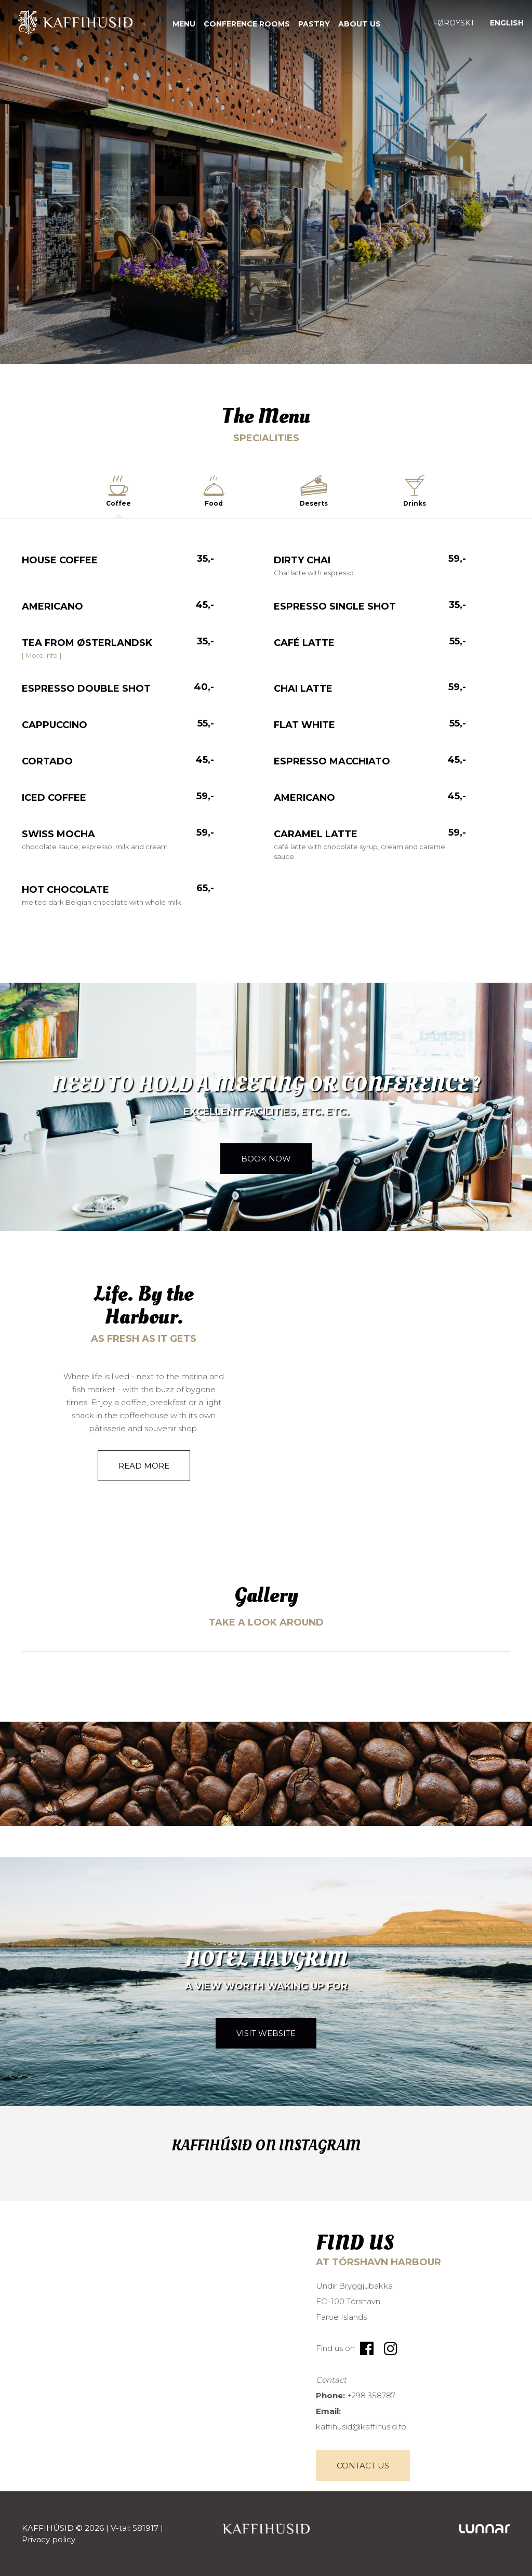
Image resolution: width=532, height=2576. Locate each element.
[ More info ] (41, 655)
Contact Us (363, 2466)
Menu (183, 24)
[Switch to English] (507, 23)
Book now (266, 1159)
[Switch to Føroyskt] (453, 23)
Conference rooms (247, 24)
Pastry (314, 24)
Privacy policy (48, 2539)
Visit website (266, 2033)
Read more (143, 1466)
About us (359, 24)
